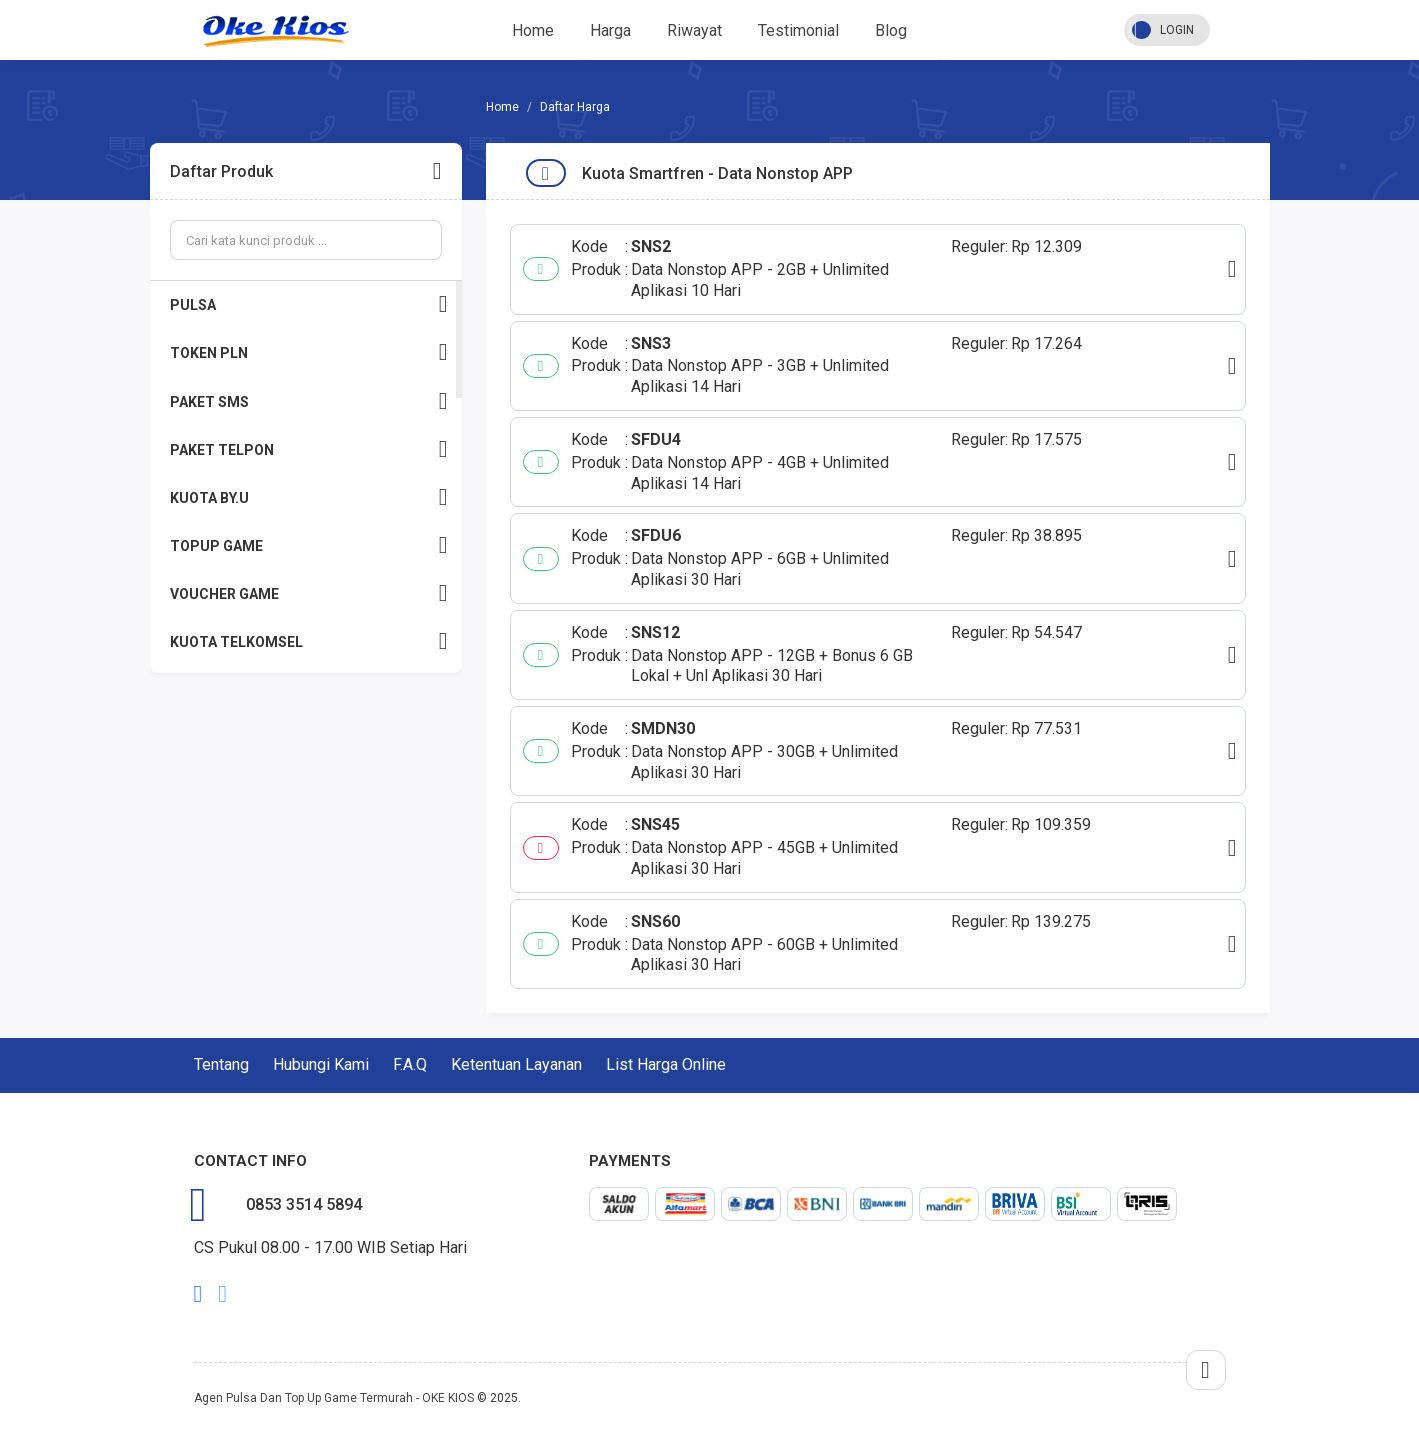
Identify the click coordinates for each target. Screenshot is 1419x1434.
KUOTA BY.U (309, 497)
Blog (891, 30)
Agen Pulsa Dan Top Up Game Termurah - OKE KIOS (334, 1398)
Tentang (221, 1064)
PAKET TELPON (309, 449)
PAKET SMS (309, 401)
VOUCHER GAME (309, 593)
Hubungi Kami (321, 1064)
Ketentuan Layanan (516, 1064)
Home (533, 30)
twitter (222, 1294)
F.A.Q (410, 1064)
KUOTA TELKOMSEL (309, 641)
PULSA (309, 304)
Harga (610, 30)
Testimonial (798, 30)
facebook (198, 1294)
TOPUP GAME (309, 545)
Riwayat (694, 30)
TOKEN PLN (309, 352)
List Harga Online (666, 1064)
